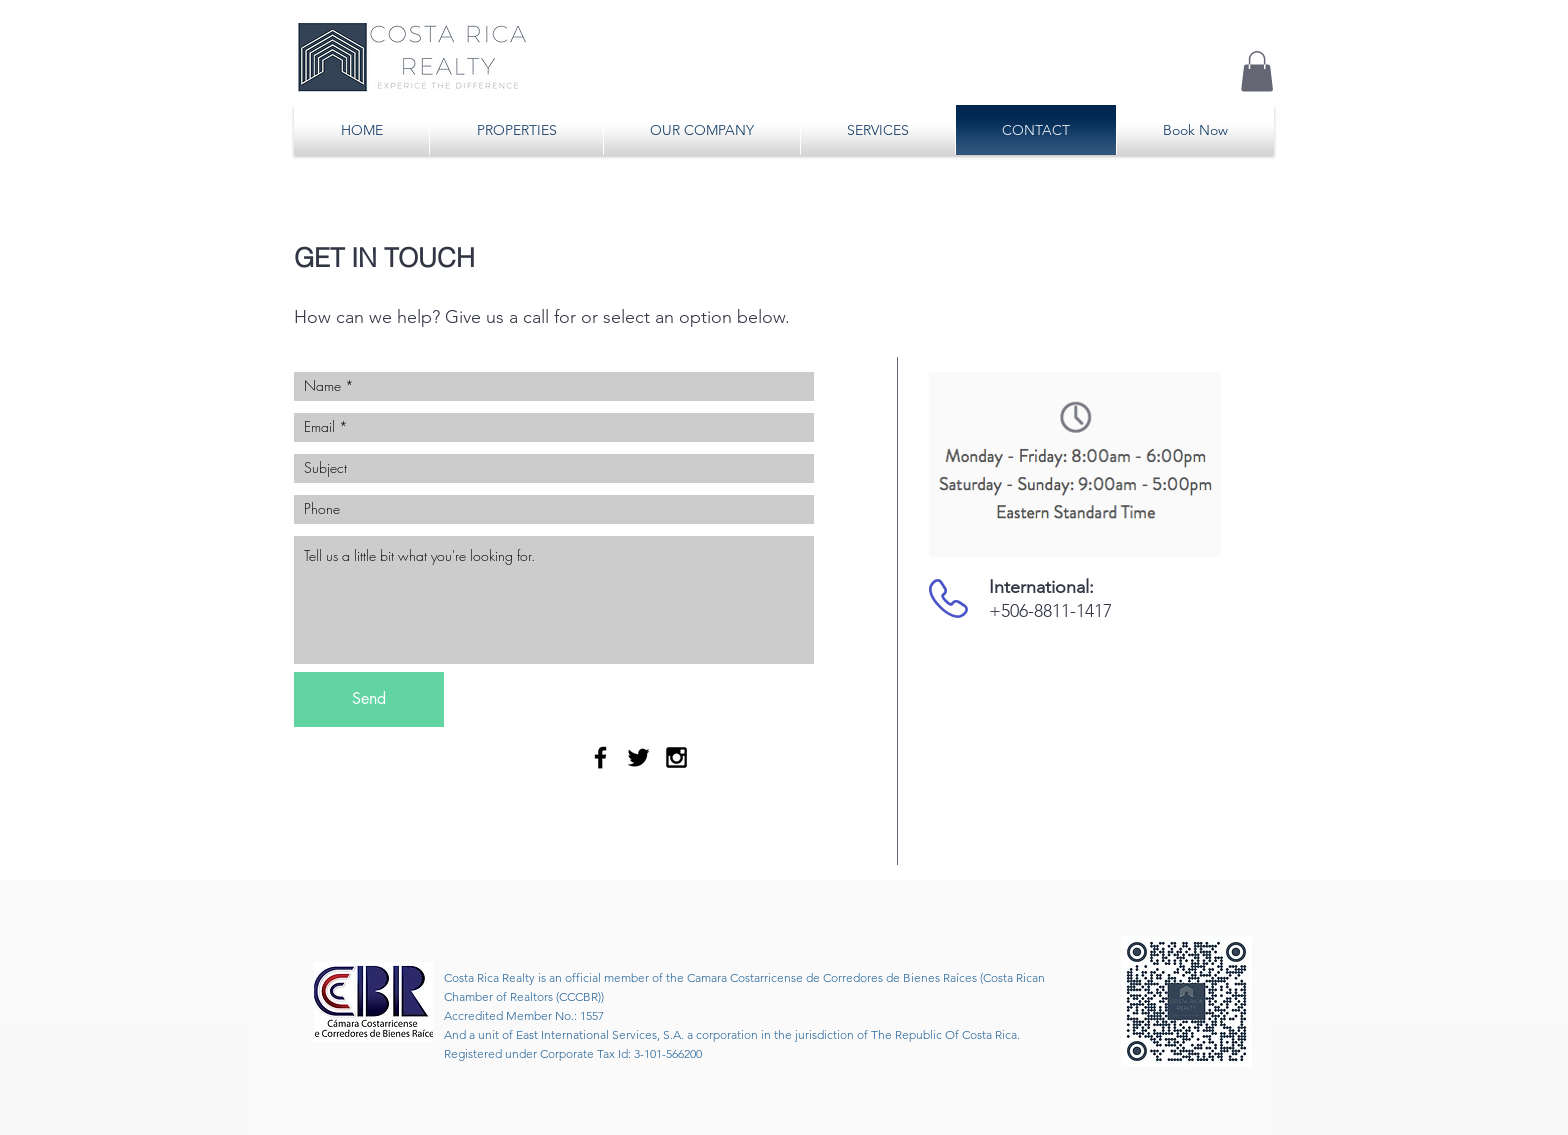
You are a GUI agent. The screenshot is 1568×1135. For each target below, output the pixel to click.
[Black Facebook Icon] (600, 757)
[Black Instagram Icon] (676, 757)
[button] (1257, 71)
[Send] (369, 699)
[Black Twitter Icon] (638, 757)
